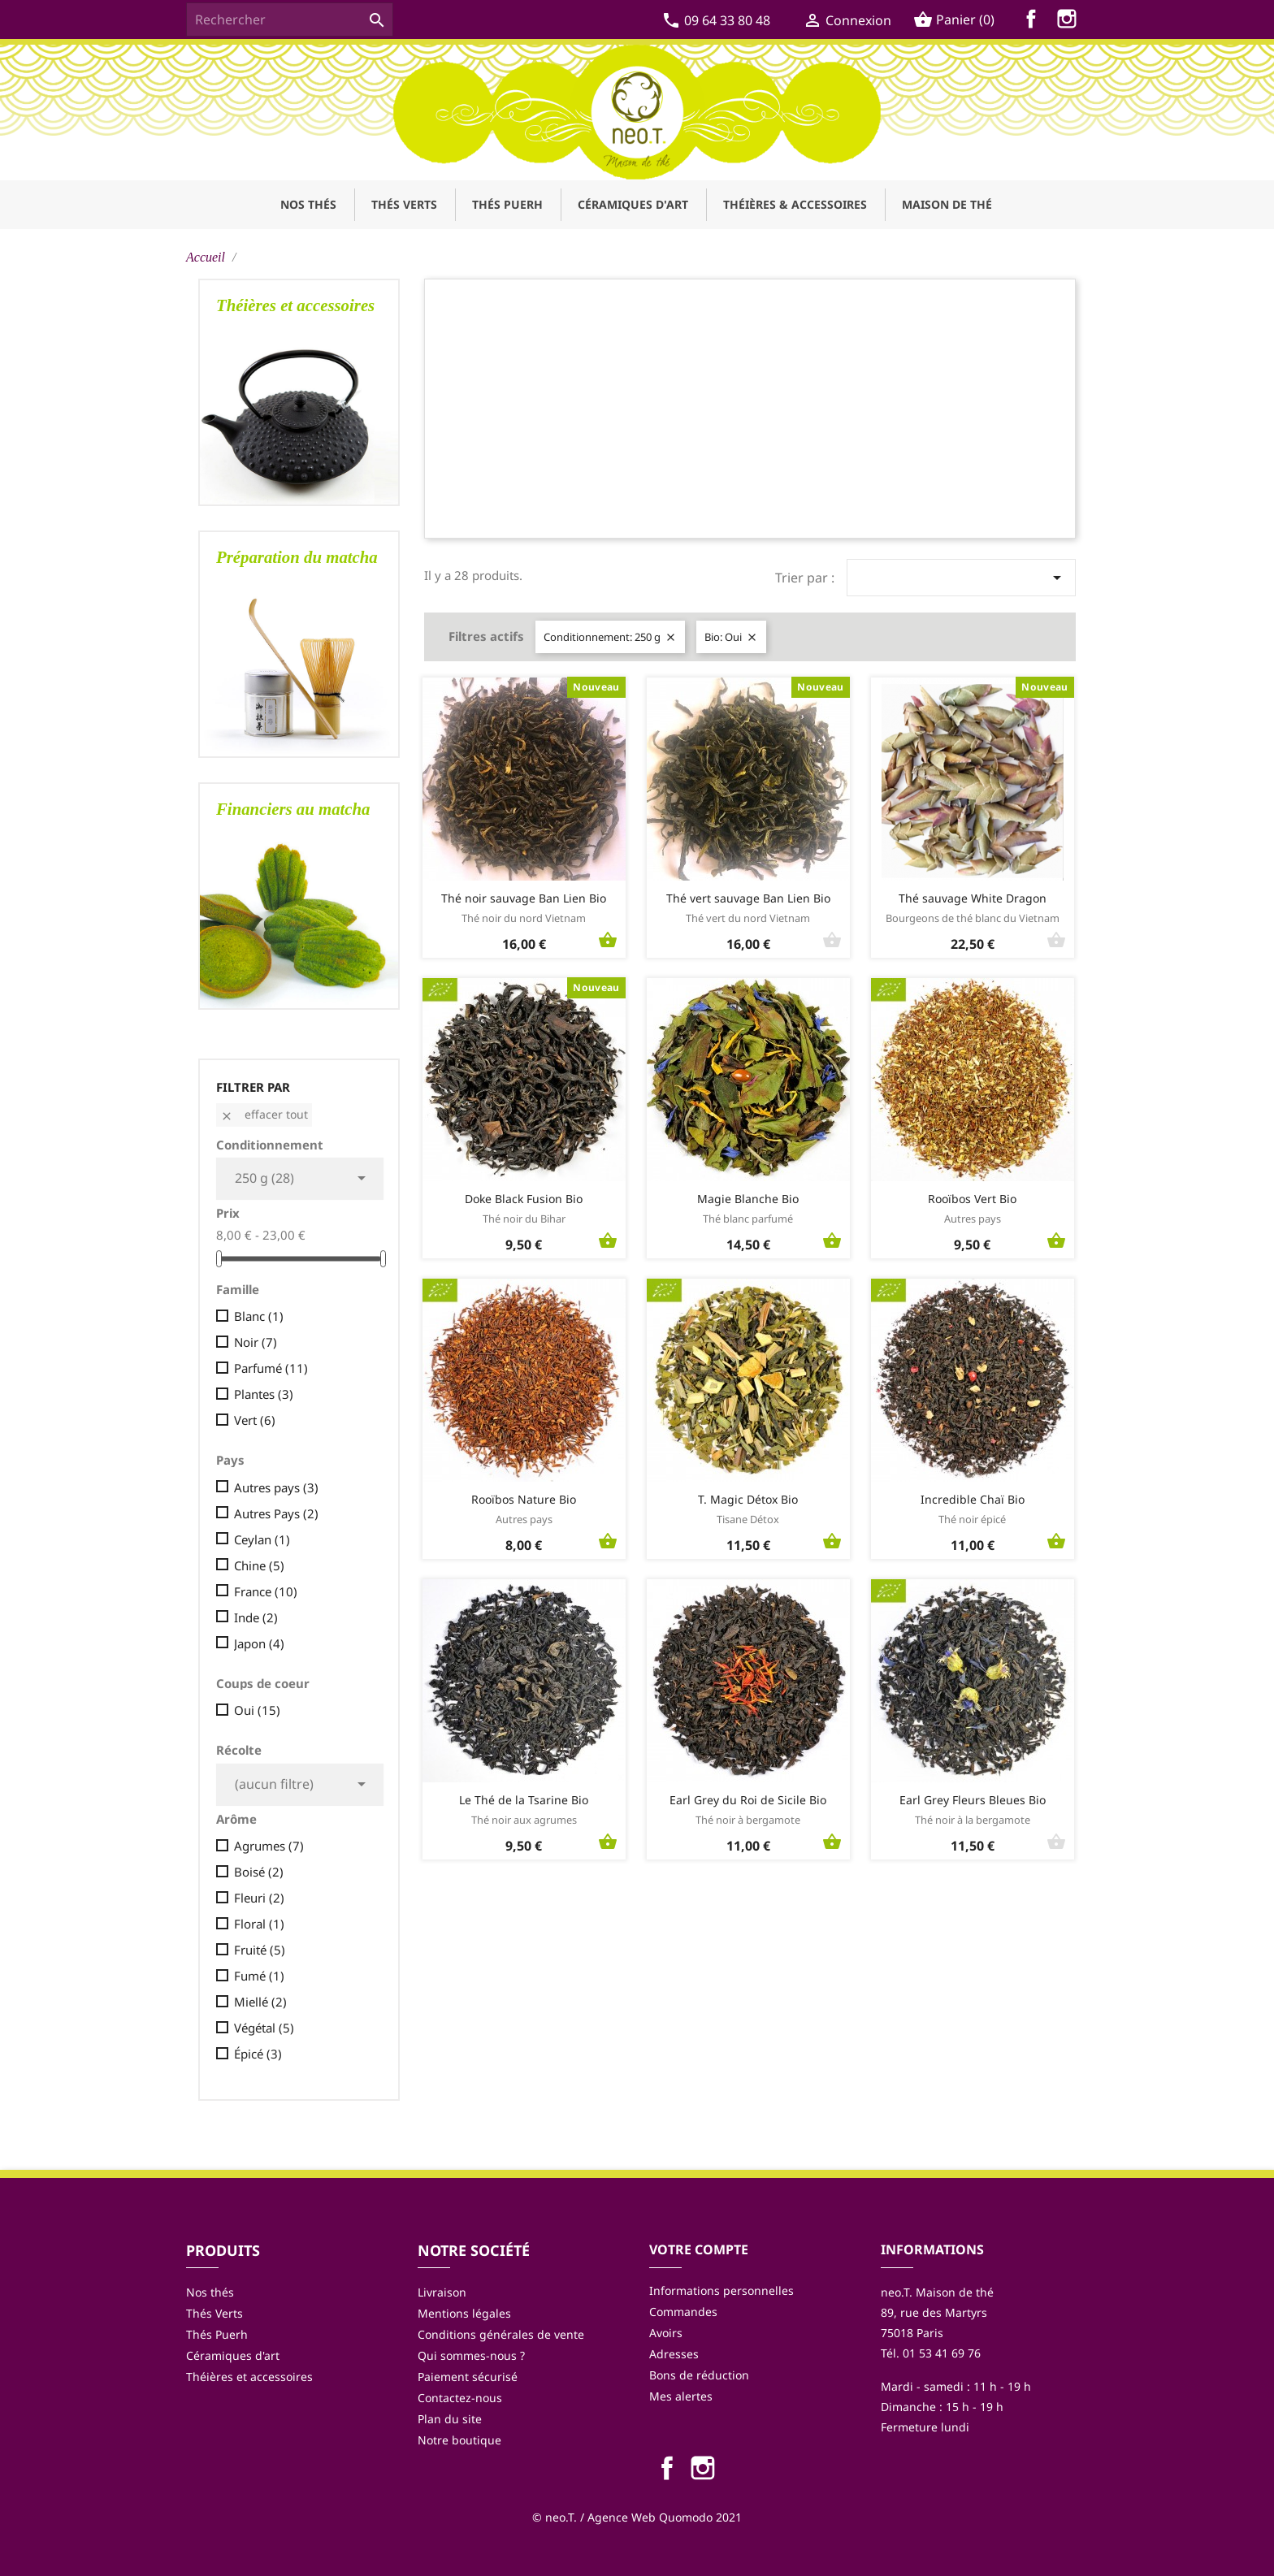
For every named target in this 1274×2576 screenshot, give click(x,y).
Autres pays (276, 1487)
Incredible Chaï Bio (973, 1499)
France (265, 1591)
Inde (256, 1617)
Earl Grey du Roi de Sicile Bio (748, 1800)
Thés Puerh (217, 2334)
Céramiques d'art (233, 2355)
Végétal (264, 2028)
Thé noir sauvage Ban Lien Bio (523, 898)
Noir (255, 1342)
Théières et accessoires (249, 2376)
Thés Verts (214, 2313)
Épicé (258, 2054)
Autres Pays (276, 1513)
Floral (259, 1924)
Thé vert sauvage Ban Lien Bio (748, 898)
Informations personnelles (721, 2290)
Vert (254, 1420)
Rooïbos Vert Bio (972, 1198)
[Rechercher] (289, 19)
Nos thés (210, 2292)
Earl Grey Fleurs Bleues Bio (972, 1800)
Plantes (263, 1394)
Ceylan (262, 1539)
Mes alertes (681, 2396)
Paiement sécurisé (468, 2376)
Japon (259, 1643)
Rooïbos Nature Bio (523, 1499)
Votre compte (698, 2249)
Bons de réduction (699, 2375)
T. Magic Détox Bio (748, 1499)
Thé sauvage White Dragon (972, 898)
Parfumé (271, 1368)
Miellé (260, 2002)
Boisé (259, 1872)
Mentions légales (464, 2313)
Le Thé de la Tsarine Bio (523, 1800)
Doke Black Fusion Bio (524, 1198)
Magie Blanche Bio (748, 1198)
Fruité (259, 1950)
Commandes (683, 2311)
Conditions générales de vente (501, 2334)
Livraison (442, 2292)
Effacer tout (264, 1114)
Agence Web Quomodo (650, 2517)
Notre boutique (459, 2440)
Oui (257, 1710)
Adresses (674, 2354)
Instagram (1070, 22)
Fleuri (259, 1898)
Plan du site (450, 2419)
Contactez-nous (460, 2397)
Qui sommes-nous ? (471, 2355)
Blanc (259, 1316)
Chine (259, 1565)
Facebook (1034, 22)
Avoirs (665, 2332)
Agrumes (269, 1846)
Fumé (259, 1976)
